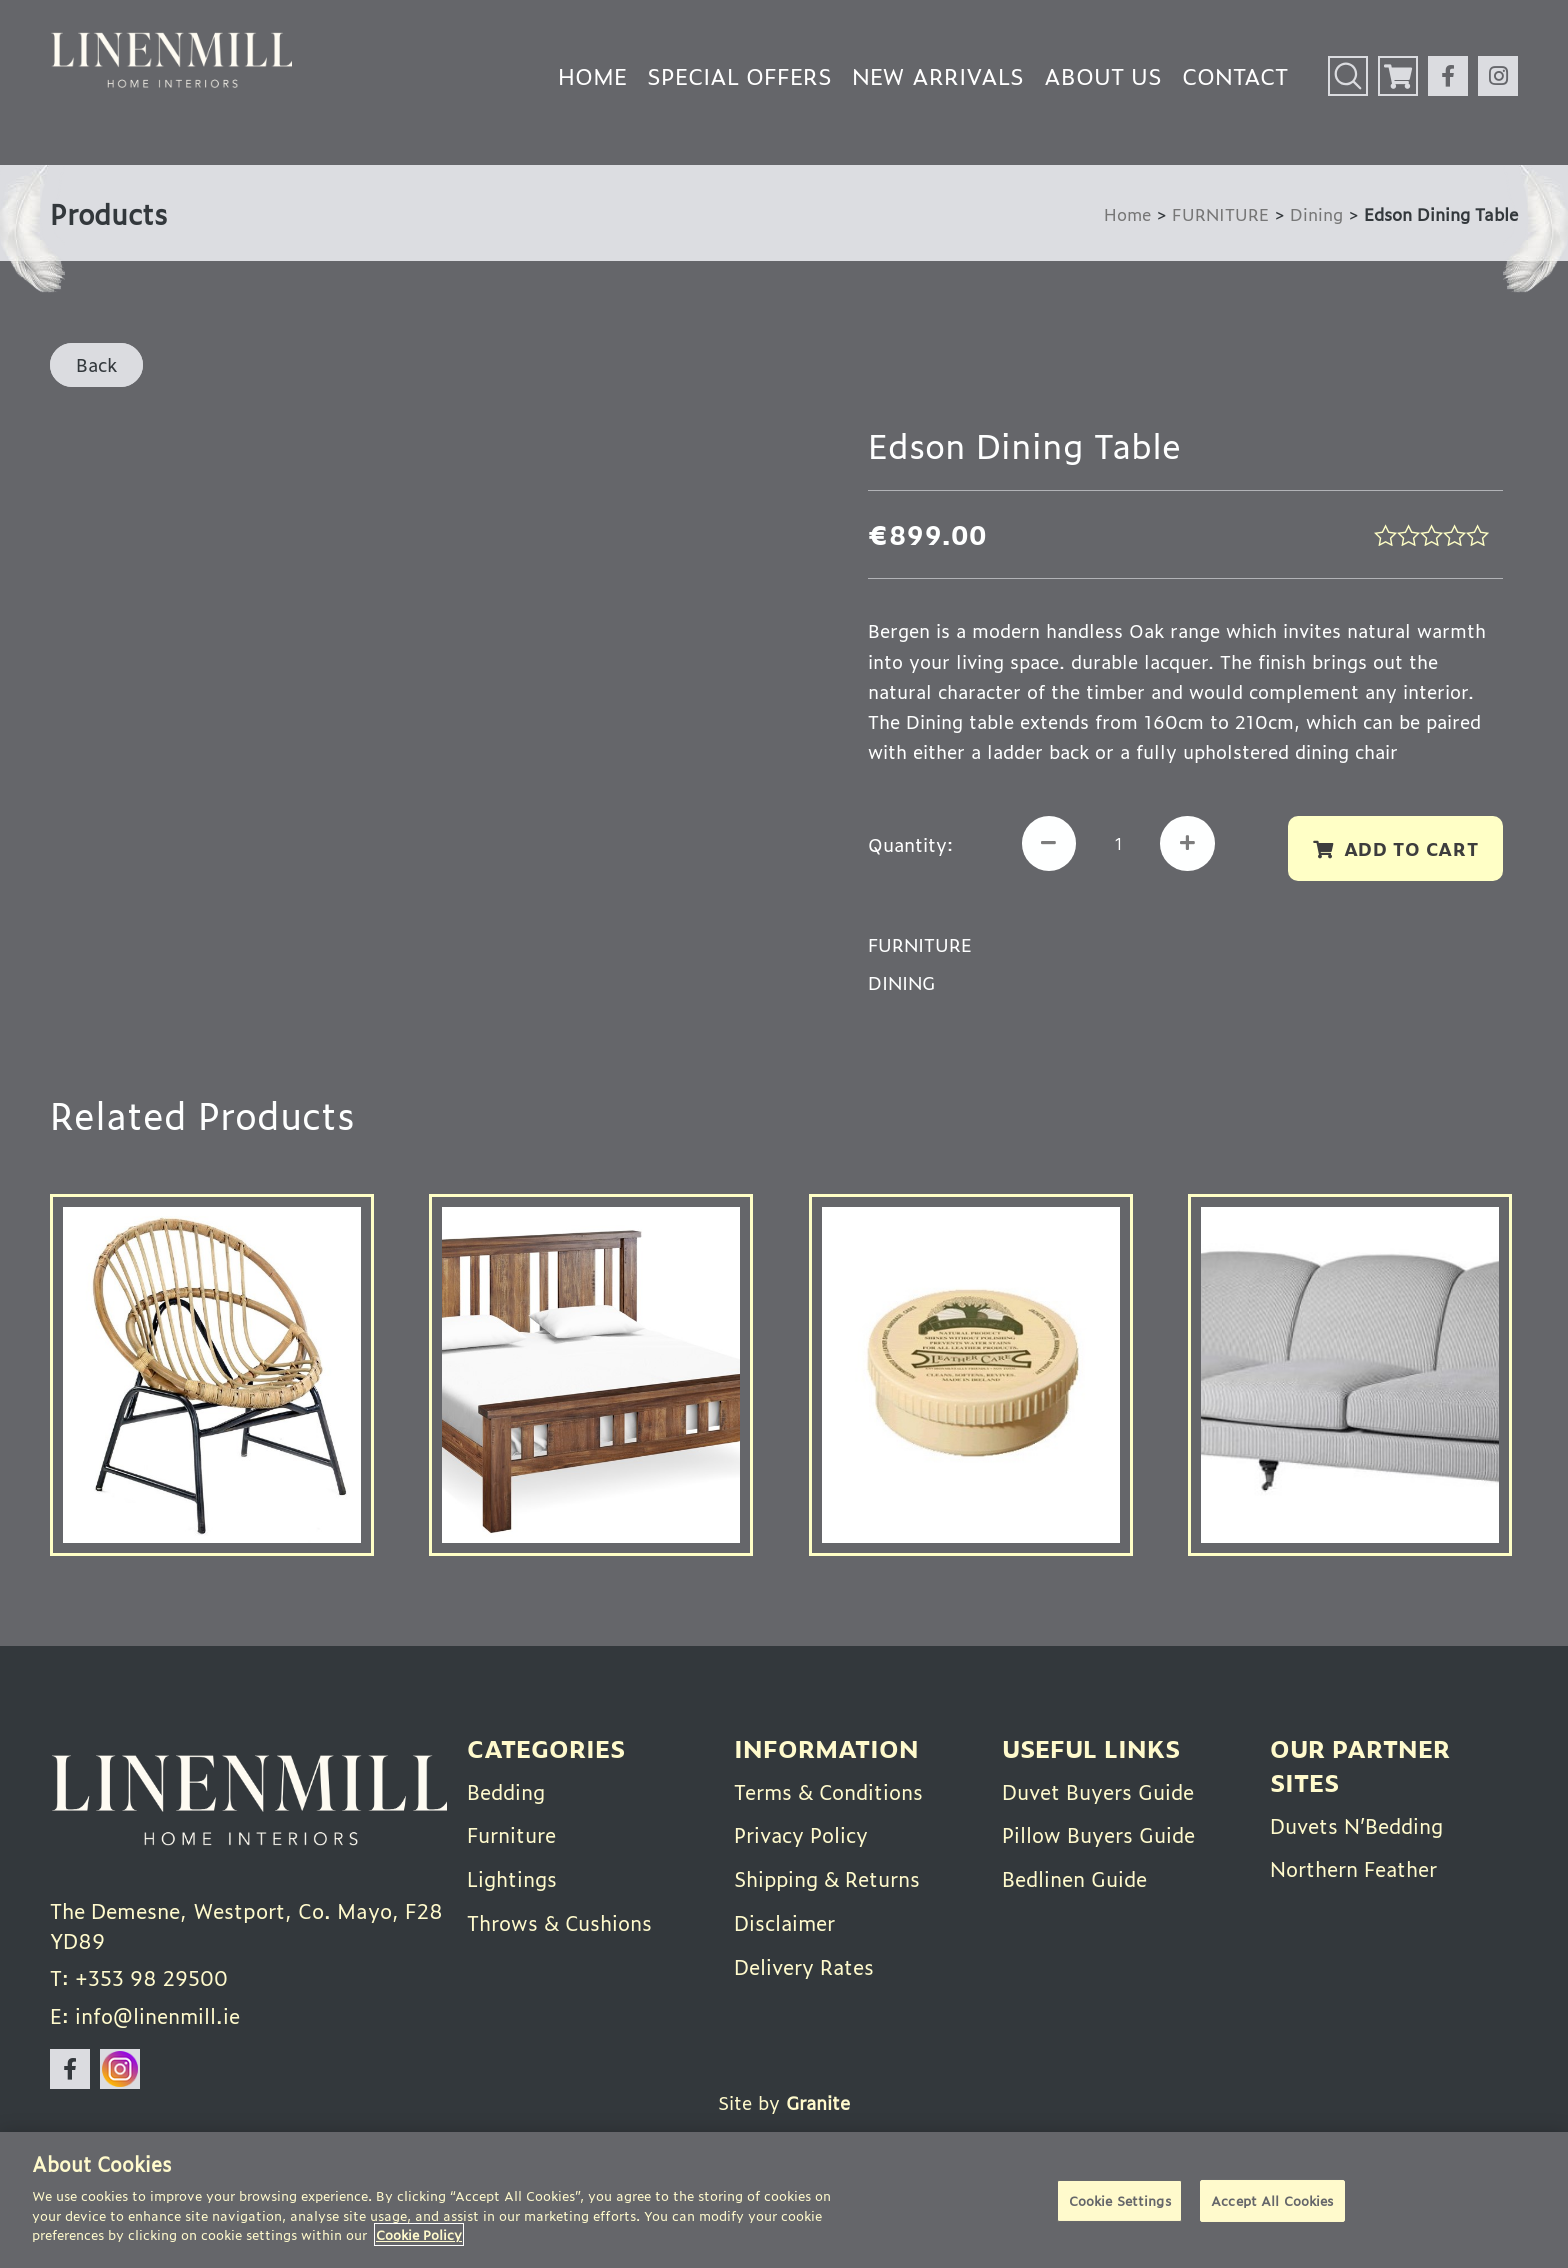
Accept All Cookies (1272, 2200)
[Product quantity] (1119, 843)
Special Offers (739, 75)
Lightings (513, 1877)
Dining (1316, 213)
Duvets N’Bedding (1358, 1825)
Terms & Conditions (830, 1791)
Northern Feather (1354, 1868)
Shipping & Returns (829, 1877)
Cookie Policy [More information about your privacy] (419, 2234)
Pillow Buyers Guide (1099, 1834)
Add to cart (1410, 848)
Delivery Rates (805, 1963)
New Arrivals (938, 75)
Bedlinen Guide (1075, 1877)
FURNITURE (1220, 213)
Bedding (507, 1791)
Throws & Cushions (560, 1920)
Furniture (512, 1834)
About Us (1103, 75)
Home (592, 75)
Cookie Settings (1120, 2200)
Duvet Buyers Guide (1099, 1791)
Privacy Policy (802, 1834)
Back (96, 364)
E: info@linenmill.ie (145, 2017)
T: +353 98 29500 (139, 1979)
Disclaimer (785, 1920)
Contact (1235, 75)
